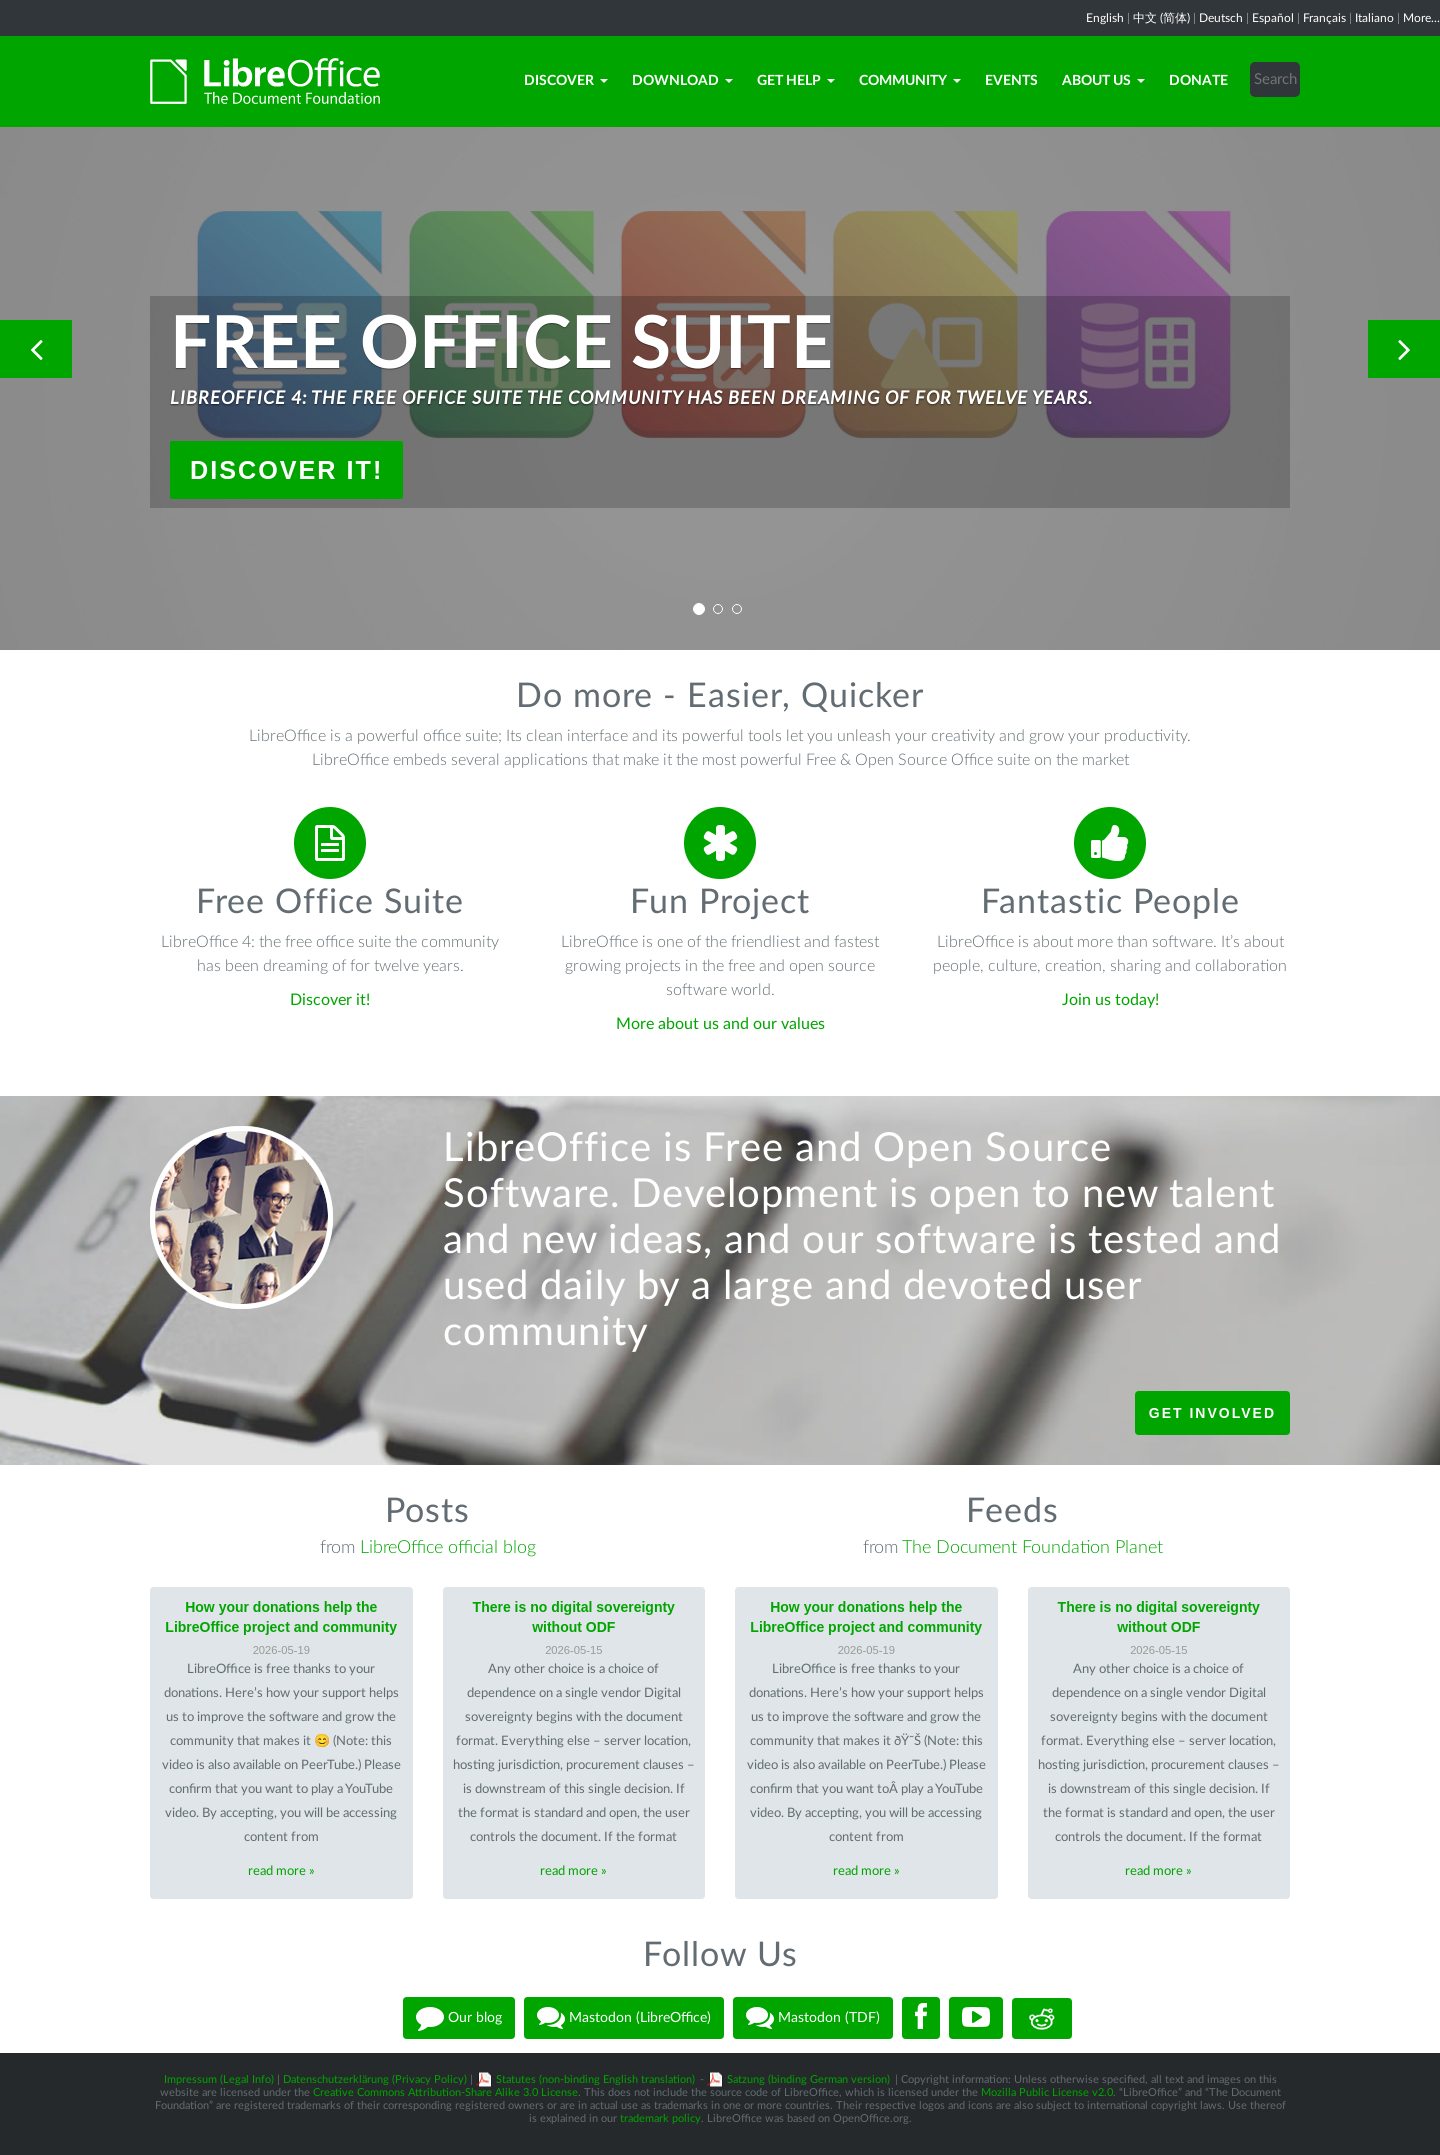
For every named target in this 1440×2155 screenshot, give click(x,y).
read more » (281, 1871)
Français (1324, 18)
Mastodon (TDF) (813, 2018)
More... (1421, 18)
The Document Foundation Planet (1032, 1548)
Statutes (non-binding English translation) (595, 2079)
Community (910, 81)
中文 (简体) (1161, 18)
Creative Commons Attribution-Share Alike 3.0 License (445, 2092)
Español (1273, 18)
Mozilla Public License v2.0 (1047, 2092)
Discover (566, 81)
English (1105, 18)
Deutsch (1221, 18)
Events (1011, 81)
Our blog (459, 2018)
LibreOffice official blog (448, 1548)
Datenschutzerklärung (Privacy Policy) (375, 2079)
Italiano (1374, 18)
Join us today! (1110, 1000)
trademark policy (660, 2118)
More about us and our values (720, 1024)
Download (682, 81)
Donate (1198, 81)
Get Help (796, 81)
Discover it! (286, 470)
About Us (1103, 81)
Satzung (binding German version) (808, 2079)
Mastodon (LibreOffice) (624, 2018)
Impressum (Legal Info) (219, 2079)
